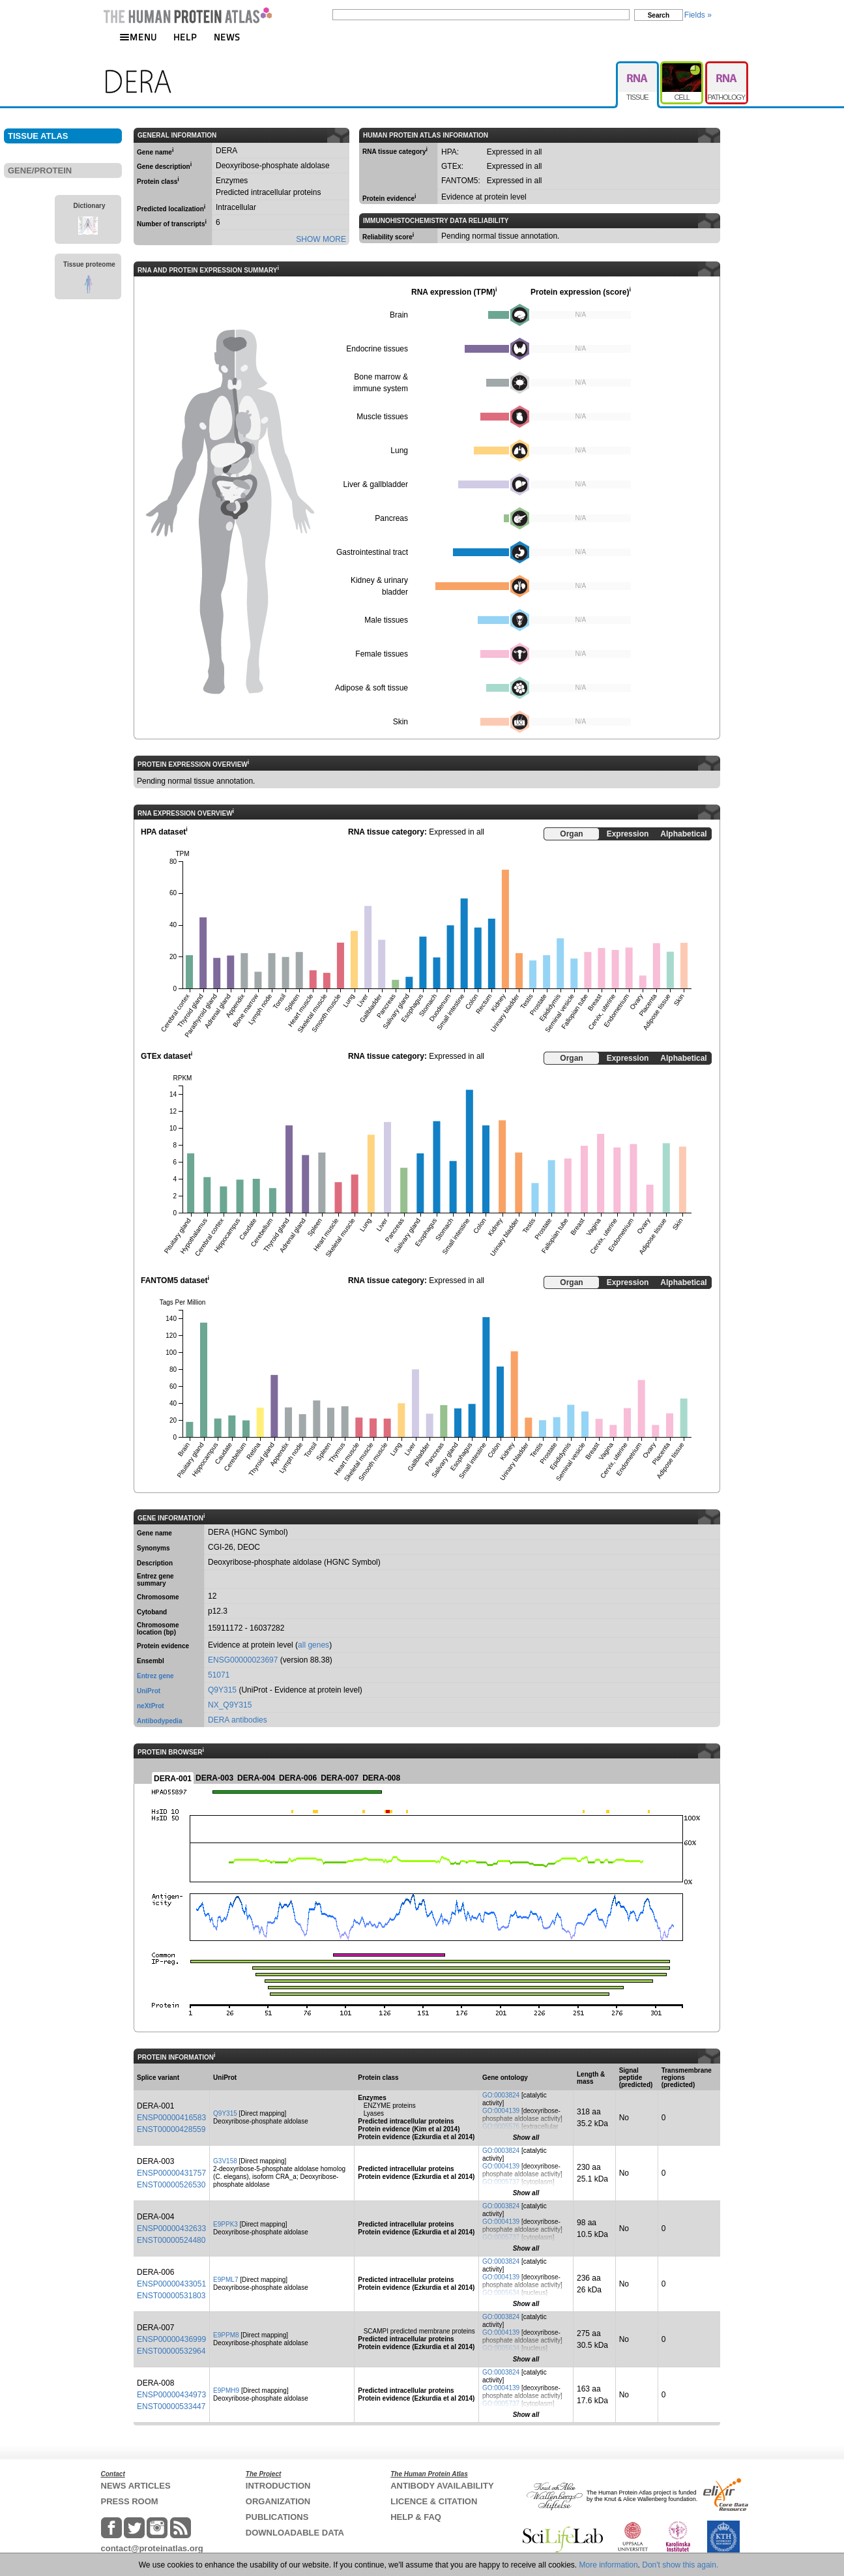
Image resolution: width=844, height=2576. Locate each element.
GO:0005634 (500, 2292)
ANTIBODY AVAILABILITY (441, 2486)
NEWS (227, 37)
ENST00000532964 (171, 2351)
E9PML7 (225, 2279)
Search (658, 15)
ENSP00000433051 (171, 2283)
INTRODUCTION (278, 2486)
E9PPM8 (226, 2335)
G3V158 (225, 2161)
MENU (138, 37)
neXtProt (150, 1706)
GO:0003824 (500, 2095)
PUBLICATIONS (277, 2517)
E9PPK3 (225, 2224)
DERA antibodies (237, 1720)
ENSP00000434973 (171, 2394)
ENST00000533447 (171, 2406)
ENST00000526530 (171, 2184)
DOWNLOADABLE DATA (295, 2533)
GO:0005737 (500, 2181)
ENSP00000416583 (171, 2117)
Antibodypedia (159, 1721)
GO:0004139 (500, 2110)
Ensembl (150, 1661)
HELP (185, 37)
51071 (218, 1675)
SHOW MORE (321, 239)
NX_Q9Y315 (230, 1705)
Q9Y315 (222, 1690)
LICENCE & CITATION (433, 2501)
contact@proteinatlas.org (152, 2548)
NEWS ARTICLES (136, 2486)
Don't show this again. (680, 2564)
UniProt (148, 1691)
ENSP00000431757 (171, 2173)
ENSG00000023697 (243, 1660)
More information (608, 2564)
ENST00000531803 (171, 2295)
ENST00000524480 (171, 2240)
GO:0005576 (500, 2126)
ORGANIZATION (278, 2501)
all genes (313, 1645)
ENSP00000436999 (171, 2339)
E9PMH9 (226, 2390)
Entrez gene (155, 1676)
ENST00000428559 (171, 2129)
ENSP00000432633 (171, 2228)
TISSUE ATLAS (38, 136)
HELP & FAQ (415, 2517)
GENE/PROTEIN (40, 170)
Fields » (698, 15)
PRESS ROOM (129, 2501)
